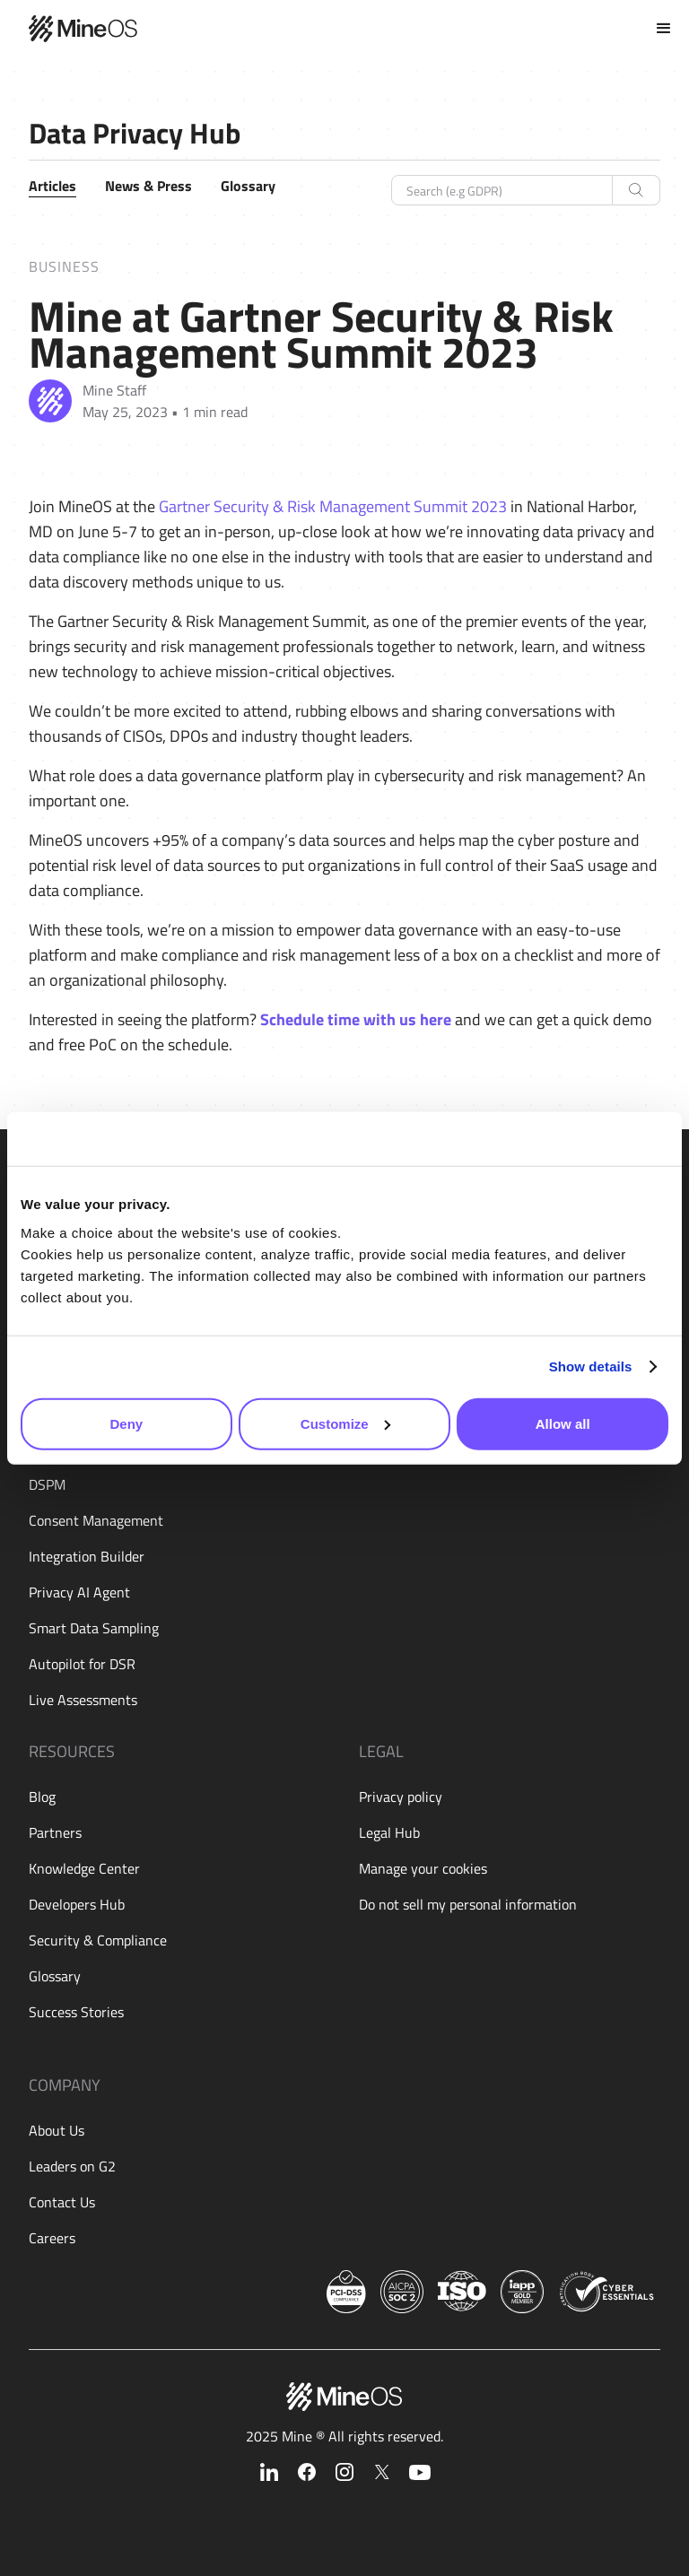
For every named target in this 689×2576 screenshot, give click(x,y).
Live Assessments (83, 1699)
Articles (52, 185)
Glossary (248, 185)
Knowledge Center (84, 1868)
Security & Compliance (98, 1940)
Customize (345, 1423)
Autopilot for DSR (82, 1664)
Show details (590, 1366)
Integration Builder (86, 1556)
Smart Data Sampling (94, 1628)
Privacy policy (400, 1796)
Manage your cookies (423, 1868)
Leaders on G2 (72, 2166)
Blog (42, 1796)
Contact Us (62, 2202)
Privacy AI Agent (79, 1592)
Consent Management (96, 1520)
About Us (56, 2130)
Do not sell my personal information (468, 1904)
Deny (126, 1423)
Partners (55, 1832)
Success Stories (76, 2012)
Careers (52, 2238)
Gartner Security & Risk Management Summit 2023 (333, 506)
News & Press (148, 185)
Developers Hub (77, 1904)
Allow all (563, 1423)
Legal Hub (389, 1832)
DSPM (47, 1484)
